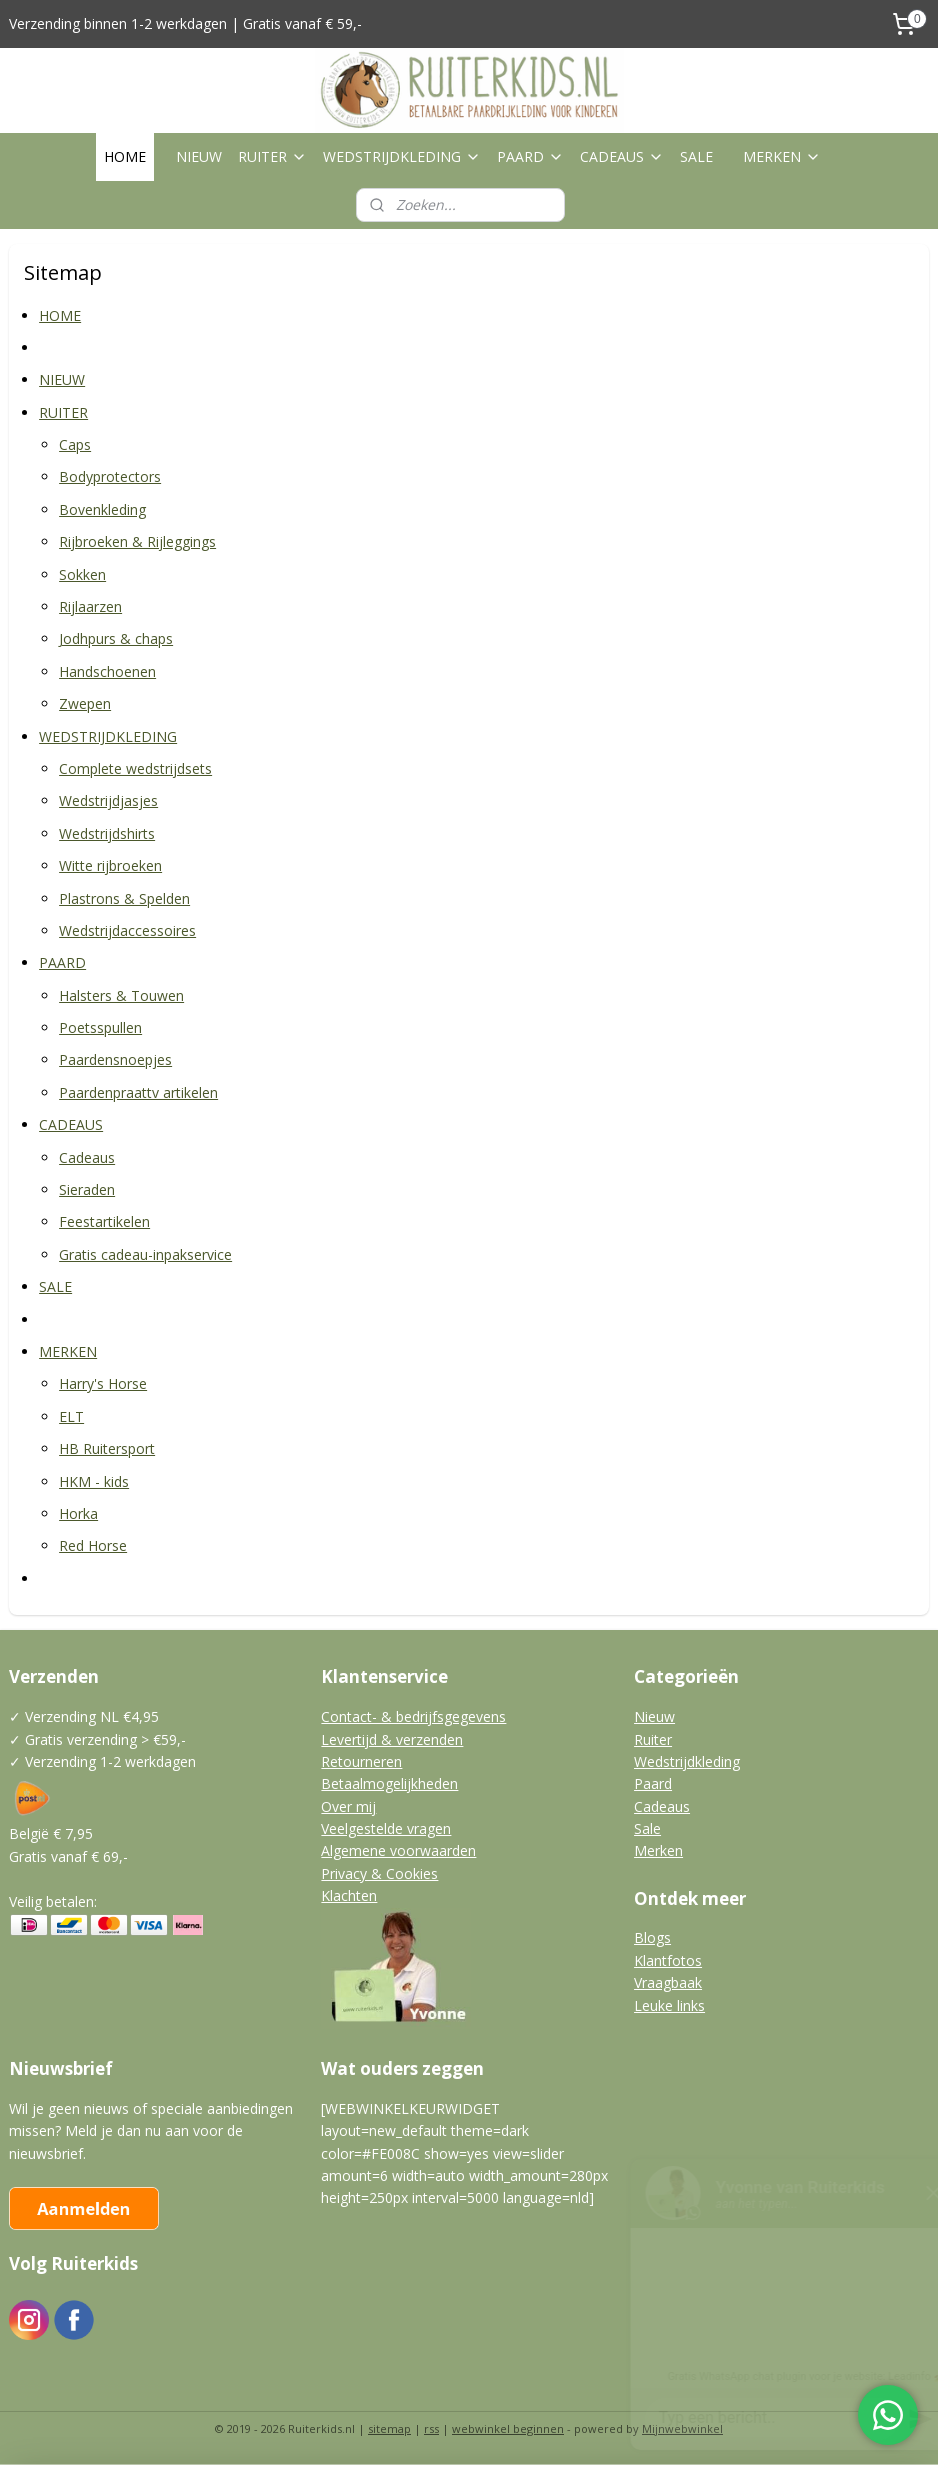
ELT (71, 1416)
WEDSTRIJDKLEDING (402, 156)
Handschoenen (107, 671)
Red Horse (93, 1546)
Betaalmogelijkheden (389, 1783)
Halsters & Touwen (121, 995)
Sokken (82, 574)
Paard (653, 1783)
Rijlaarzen (90, 606)
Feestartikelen (104, 1222)
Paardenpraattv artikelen (138, 1092)
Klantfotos (668, 1960)
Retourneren (361, 1761)
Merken (658, 1850)
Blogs (652, 1937)
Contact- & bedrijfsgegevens (413, 1716)
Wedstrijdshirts (107, 833)
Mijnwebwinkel (682, 2428)
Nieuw (654, 1716)
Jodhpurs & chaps (116, 639)
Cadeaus (87, 1157)
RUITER (272, 156)
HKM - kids (94, 1481)
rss (431, 2428)
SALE (696, 156)
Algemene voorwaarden (398, 1850)
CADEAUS (622, 156)
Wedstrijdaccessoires (127, 930)
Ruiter (653, 1739)
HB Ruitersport (107, 1448)
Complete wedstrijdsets (135, 768)
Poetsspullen (100, 1027)
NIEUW (199, 156)
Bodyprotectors (110, 477)
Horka (78, 1513)
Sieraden (87, 1189)
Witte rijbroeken (110, 865)
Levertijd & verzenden (392, 1739)
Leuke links (669, 2005)
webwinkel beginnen (508, 2428)
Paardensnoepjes (115, 1060)
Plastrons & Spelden (124, 898)
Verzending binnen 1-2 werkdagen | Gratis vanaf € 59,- (185, 23)
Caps (75, 444)
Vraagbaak (668, 1982)
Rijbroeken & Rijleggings (137, 541)
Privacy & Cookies (379, 1873)
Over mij (348, 1806)
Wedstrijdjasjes (108, 801)
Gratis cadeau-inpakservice (145, 1254)
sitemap (389, 2428)
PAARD (530, 156)
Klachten (349, 1895)
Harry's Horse (103, 1384)
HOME (125, 156)
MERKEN (782, 156)
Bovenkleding (102, 509)
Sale (647, 1828)
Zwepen (85, 703)
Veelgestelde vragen (386, 1828)
